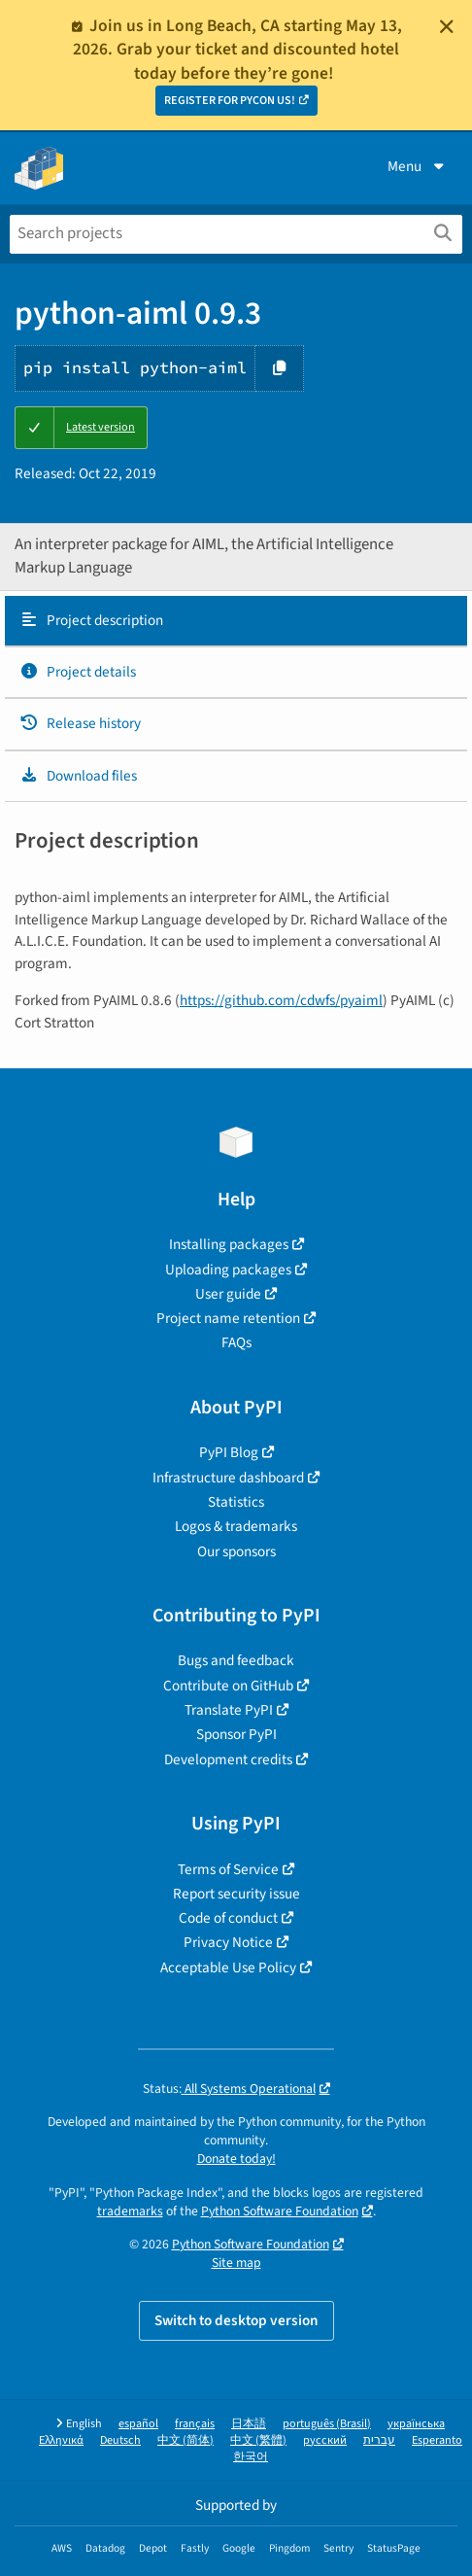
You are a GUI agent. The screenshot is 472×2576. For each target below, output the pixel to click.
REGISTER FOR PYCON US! (229, 100)
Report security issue (236, 1893)
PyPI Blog (228, 1452)
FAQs (236, 1342)
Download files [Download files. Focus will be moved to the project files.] (78, 775)
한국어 (250, 2457)
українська (416, 2424)
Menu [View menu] (418, 166)
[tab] (236, 621)
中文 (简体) (185, 2440)
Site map (236, 2262)
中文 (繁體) (258, 2440)
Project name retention (228, 1318)
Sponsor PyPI (236, 1734)
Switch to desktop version (236, 2320)
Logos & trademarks (236, 1526)
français (195, 2424)
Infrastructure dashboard (228, 1477)
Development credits (228, 1759)
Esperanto (437, 2440)
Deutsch (120, 2440)
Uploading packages (228, 1269)
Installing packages (228, 1244)
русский (325, 2440)
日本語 (248, 2424)
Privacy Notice (228, 1942)
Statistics (236, 1502)
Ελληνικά (61, 2440)
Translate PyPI (229, 1710)
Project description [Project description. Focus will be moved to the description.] (91, 620)
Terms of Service (228, 1869)
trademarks (130, 2211)
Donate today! (236, 2158)
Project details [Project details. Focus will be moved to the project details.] (77, 671)
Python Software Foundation (279, 2211)
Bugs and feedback (236, 1660)
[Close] (446, 26)
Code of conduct (228, 1918)
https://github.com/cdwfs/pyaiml (281, 1000)
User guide (228, 1294)
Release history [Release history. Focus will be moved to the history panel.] (80, 723)
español (138, 2424)
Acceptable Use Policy (228, 1967)
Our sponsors (236, 1551)
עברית (379, 2440)
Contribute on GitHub (228, 1685)
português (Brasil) (327, 2424)
